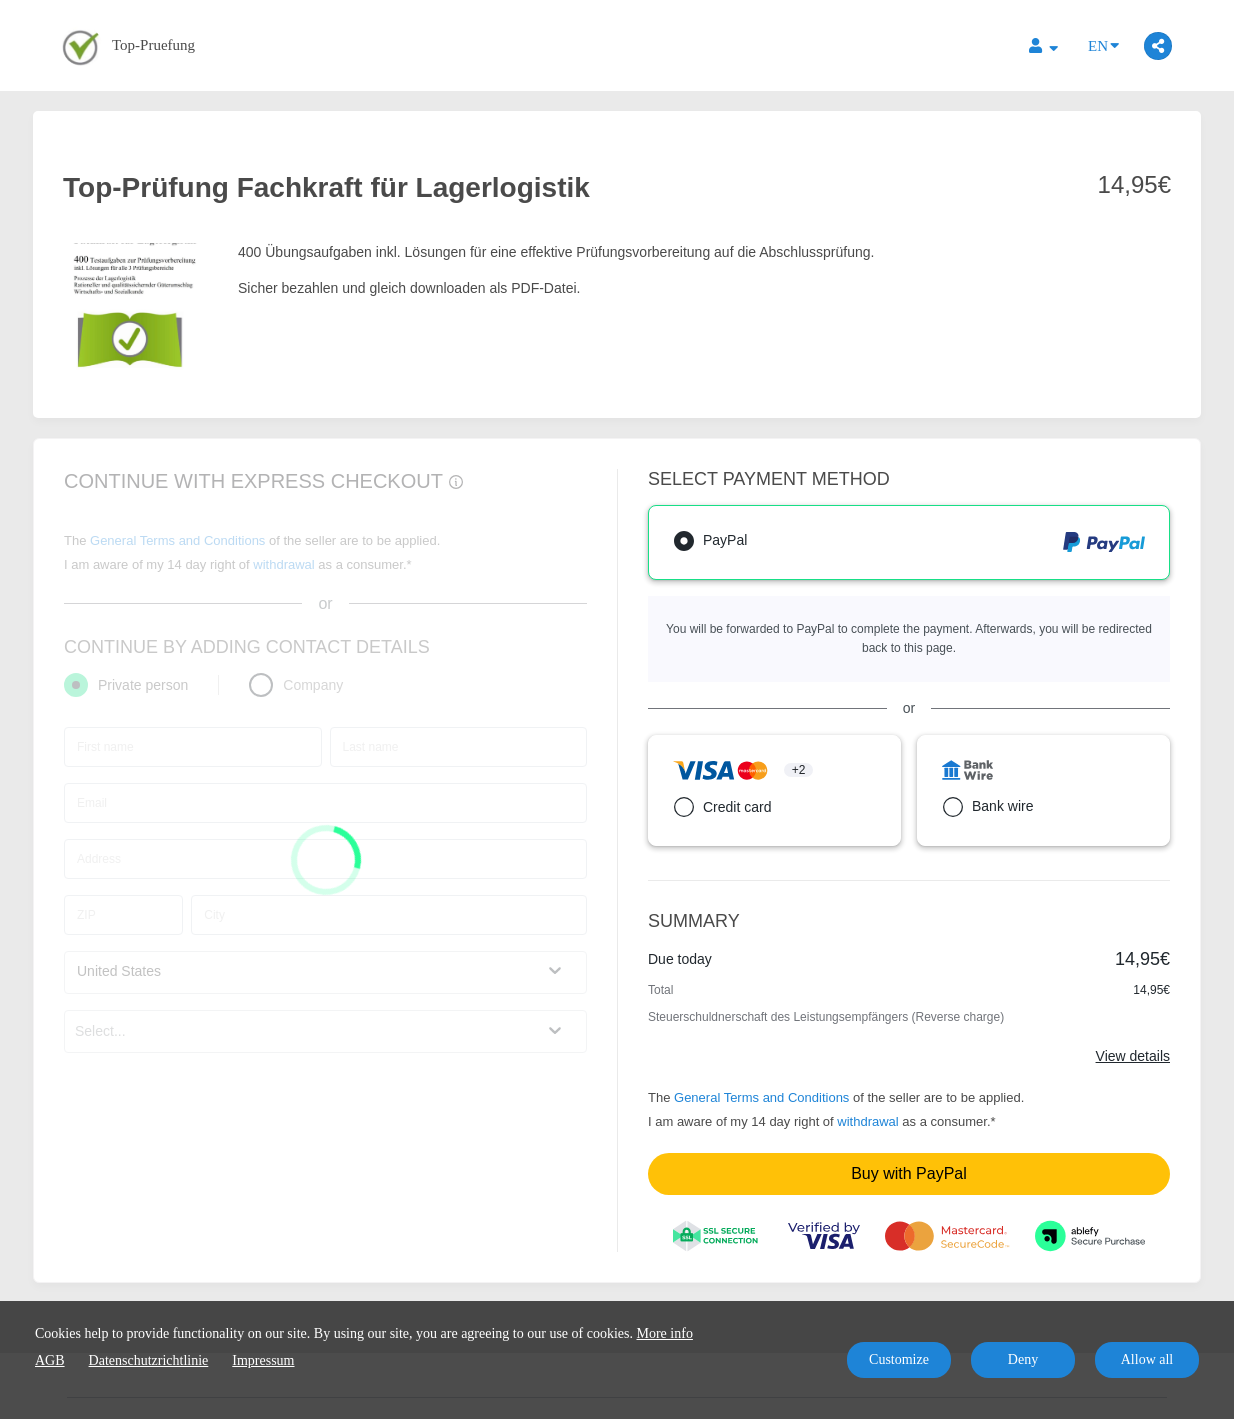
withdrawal (867, 1121)
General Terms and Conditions (761, 1097)
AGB (50, 1360)
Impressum (263, 1360)
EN (1103, 44)
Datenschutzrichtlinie (149, 1360)
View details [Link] (1133, 1056)
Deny (1023, 1359)
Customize (899, 1359)
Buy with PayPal (909, 1173)
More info (665, 1333)
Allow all (1147, 1359)
